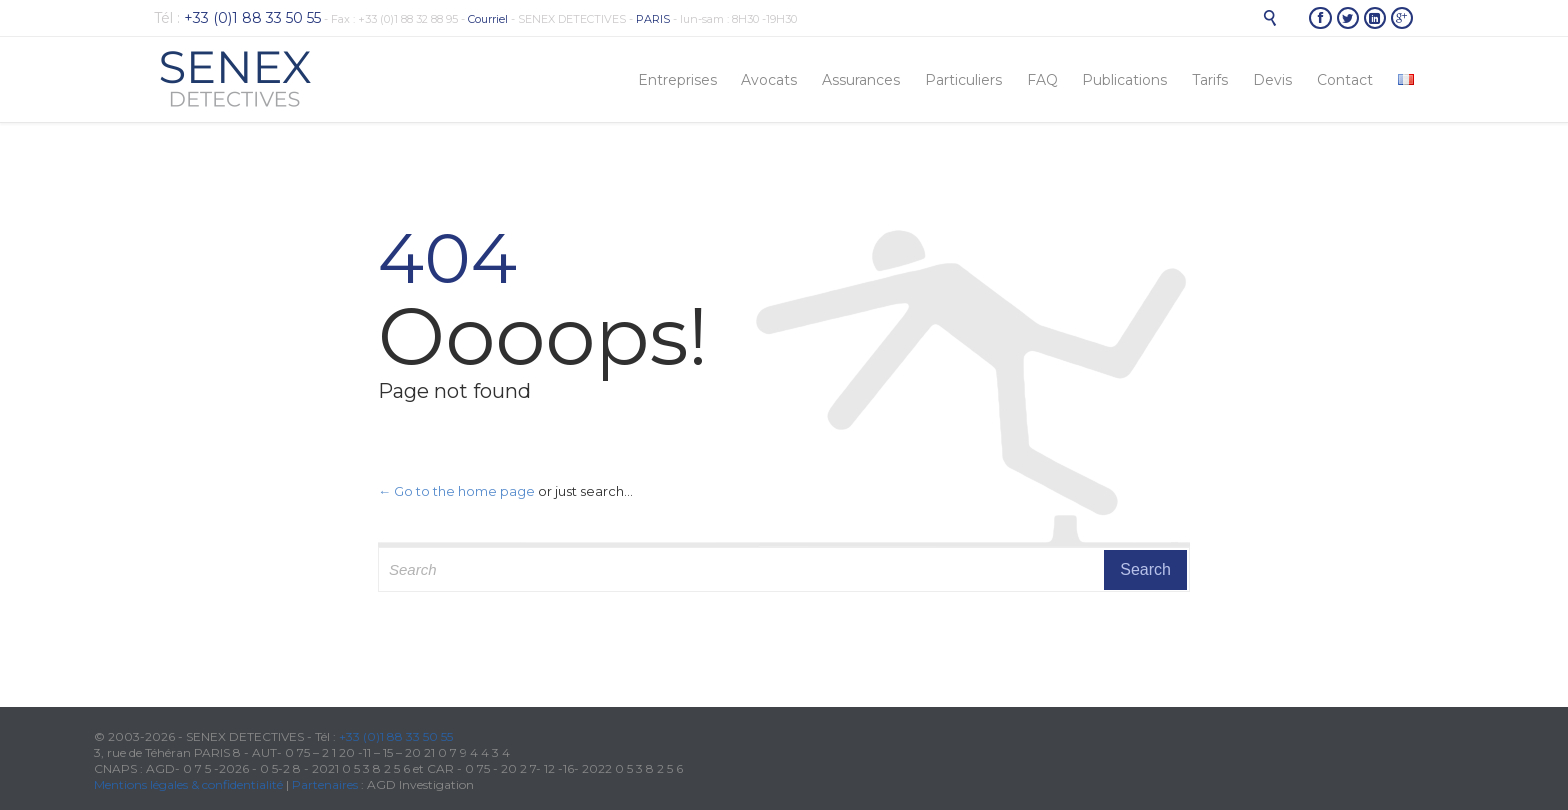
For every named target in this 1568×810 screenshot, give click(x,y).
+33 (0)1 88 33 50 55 (396, 736)
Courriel (488, 19)
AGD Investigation (420, 784)
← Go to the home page (456, 491)
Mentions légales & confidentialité (188, 784)
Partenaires (325, 784)
